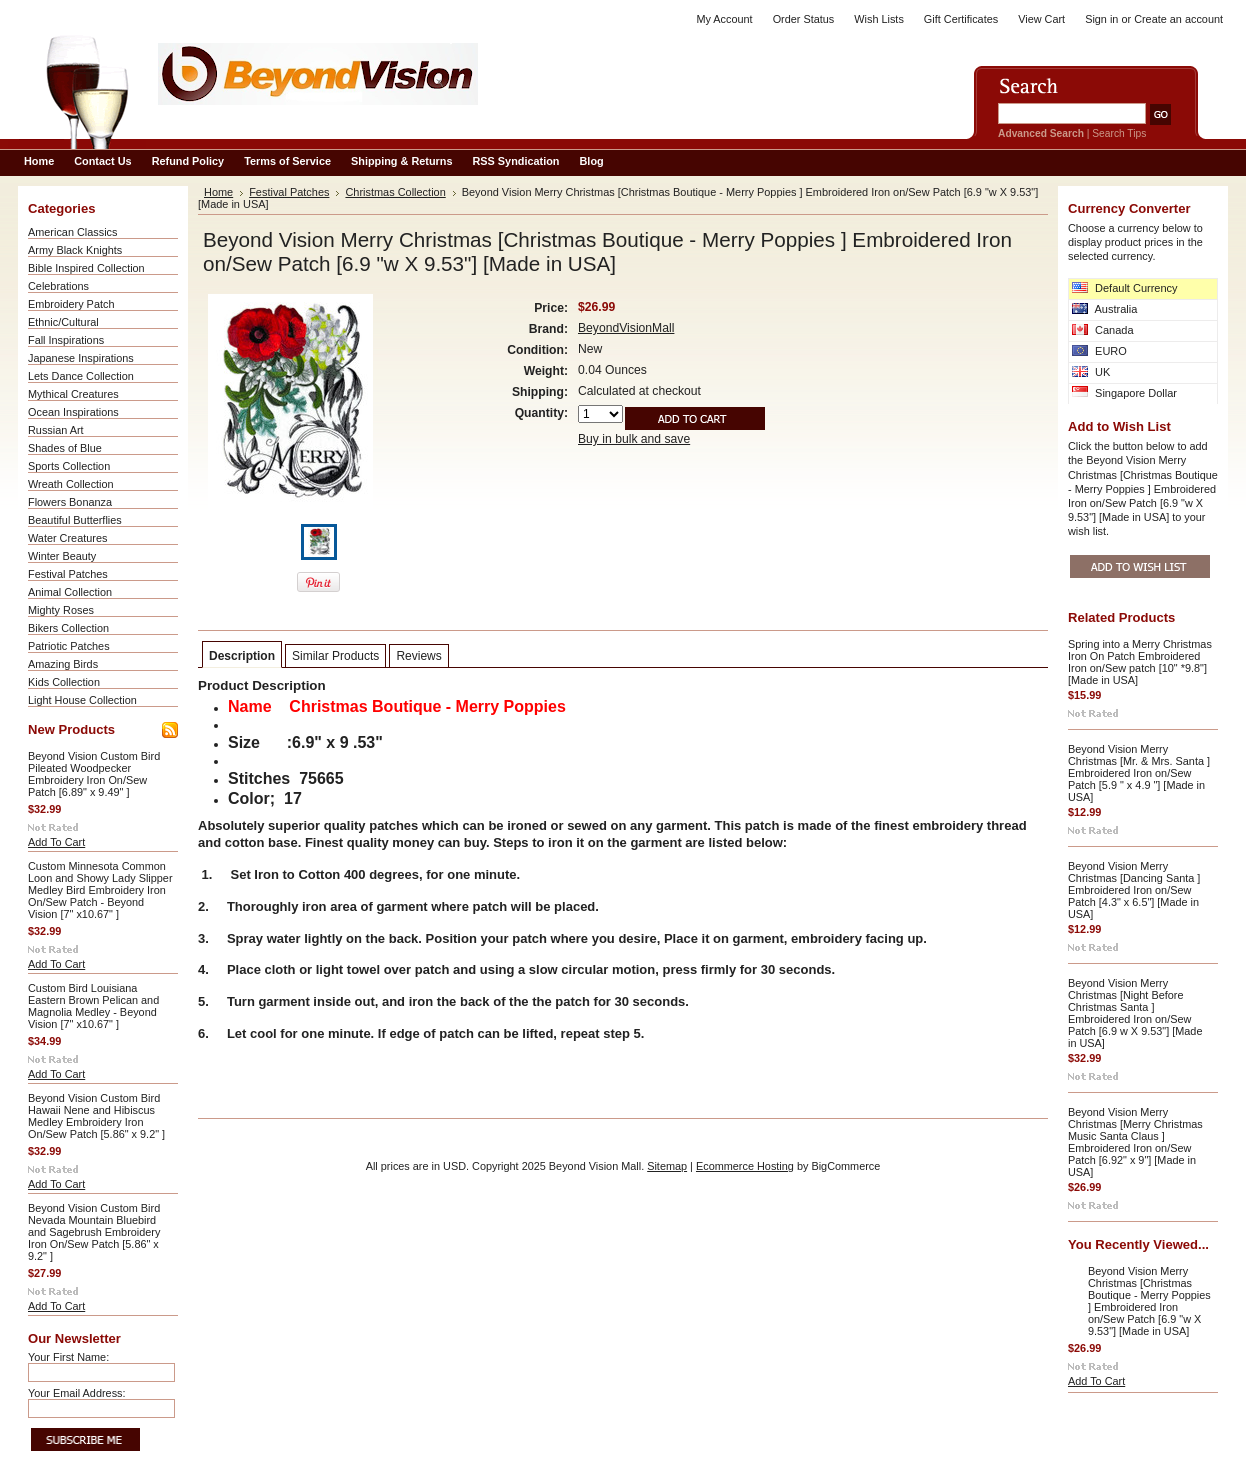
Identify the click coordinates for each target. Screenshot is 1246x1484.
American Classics (72, 232)
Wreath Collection (71, 484)
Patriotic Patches (69, 646)
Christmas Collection (395, 192)
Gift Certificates (961, 19)
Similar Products (335, 656)
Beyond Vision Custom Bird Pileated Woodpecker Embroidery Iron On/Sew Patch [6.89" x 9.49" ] (94, 774)
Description (242, 656)
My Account (724, 19)
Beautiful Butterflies (75, 520)
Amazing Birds (63, 664)
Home (218, 192)
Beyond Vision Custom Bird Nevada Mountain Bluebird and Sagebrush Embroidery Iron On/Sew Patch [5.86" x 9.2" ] (94, 1232)
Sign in (1101, 19)
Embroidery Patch (71, 304)
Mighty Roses (61, 610)
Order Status (804, 19)
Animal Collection (70, 592)
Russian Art (56, 430)
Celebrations (58, 286)
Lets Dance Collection (81, 376)
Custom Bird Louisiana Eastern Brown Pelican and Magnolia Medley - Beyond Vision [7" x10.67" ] (93, 1006)
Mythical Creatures (73, 394)
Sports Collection (69, 466)
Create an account (1178, 19)
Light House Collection (82, 700)
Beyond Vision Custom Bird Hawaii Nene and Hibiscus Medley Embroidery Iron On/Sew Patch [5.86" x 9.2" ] (96, 1116)
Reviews (418, 656)
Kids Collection (64, 682)
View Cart (1041, 19)
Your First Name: (68, 1357)
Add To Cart (56, 842)
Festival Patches (68, 574)
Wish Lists (879, 19)
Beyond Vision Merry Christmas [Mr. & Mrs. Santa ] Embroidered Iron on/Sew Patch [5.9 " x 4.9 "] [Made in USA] (1139, 773)
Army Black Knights (75, 250)
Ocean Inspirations (73, 412)
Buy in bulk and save (634, 439)
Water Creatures (67, 538)
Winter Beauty (62, 556)
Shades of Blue (65, 448)
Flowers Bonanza (70, 502)
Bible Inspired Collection (86, 268)
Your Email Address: (77, 1393)
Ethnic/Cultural (63, 322)
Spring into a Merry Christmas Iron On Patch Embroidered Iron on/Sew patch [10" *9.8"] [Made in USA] (1140, 662)
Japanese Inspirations (81, 358)
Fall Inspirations (66, 340)
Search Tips (1119, 133)
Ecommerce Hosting (745, 1166)
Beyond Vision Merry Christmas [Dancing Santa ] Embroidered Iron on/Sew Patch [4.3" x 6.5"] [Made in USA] (1134, 890)
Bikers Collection (68, 628)
